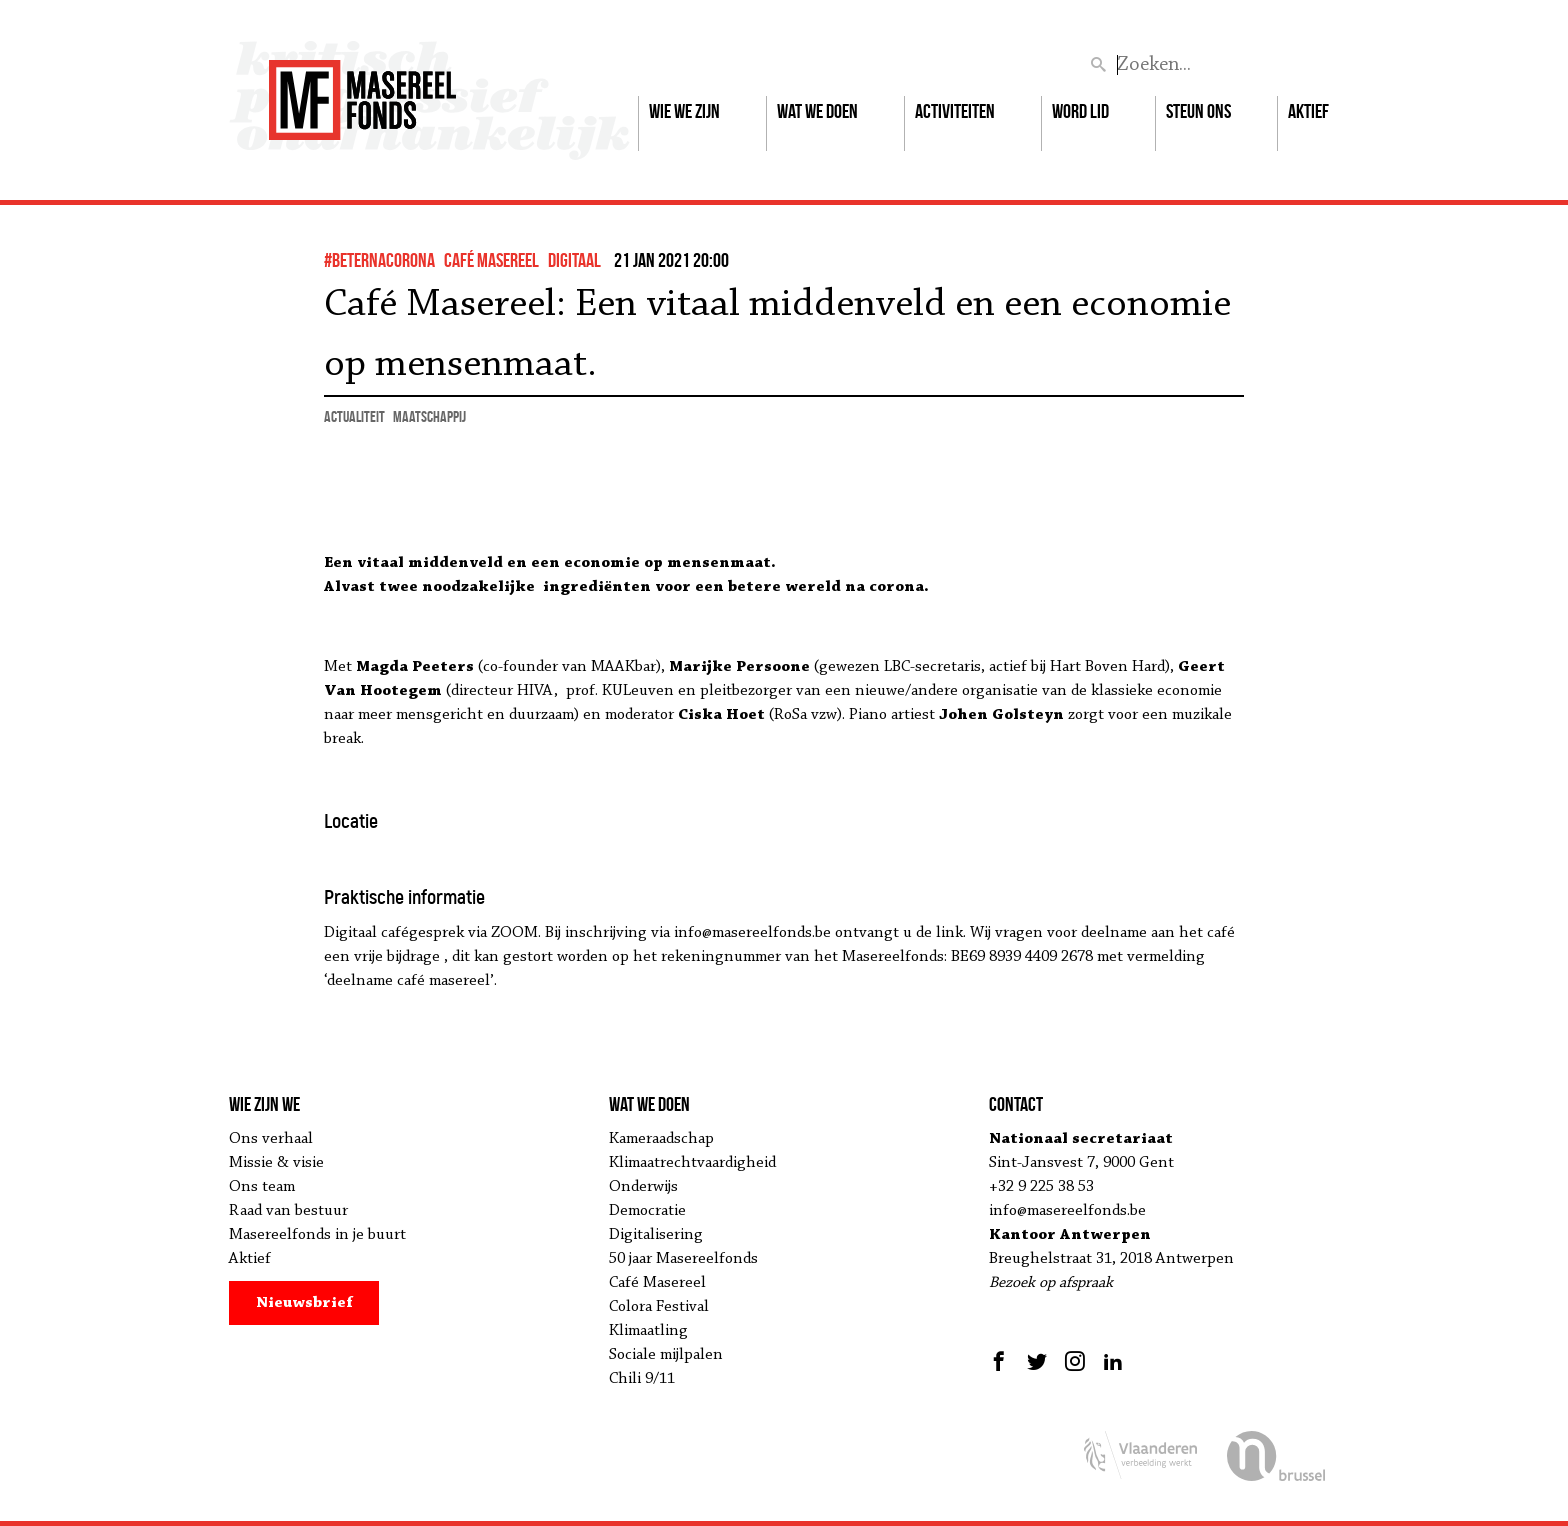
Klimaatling (648, 1331)
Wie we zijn (684, 111)
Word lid (1080, 111)
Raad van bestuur (288, 1211)
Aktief (1308, 111)
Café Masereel (491, 260)
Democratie (647, 1211)
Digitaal (574, 260)
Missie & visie (276, 1163)
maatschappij (429, 416)
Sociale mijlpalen (666, 1355)
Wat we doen (817, 111)
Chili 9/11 (642, 1379)
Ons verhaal (271, 1139)
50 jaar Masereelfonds (683, 1259)
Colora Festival (659, 1307)
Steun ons (1198, 111)
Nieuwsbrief (304, 1303)
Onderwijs (643, 1187)
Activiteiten (955, 111)
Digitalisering (656, 1235)
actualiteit (354, 416)
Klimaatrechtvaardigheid (692, 1163)
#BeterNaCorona (379, 260)
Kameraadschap (661, 1139)
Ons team (262, 1187)
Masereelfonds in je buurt (317, 1235)
